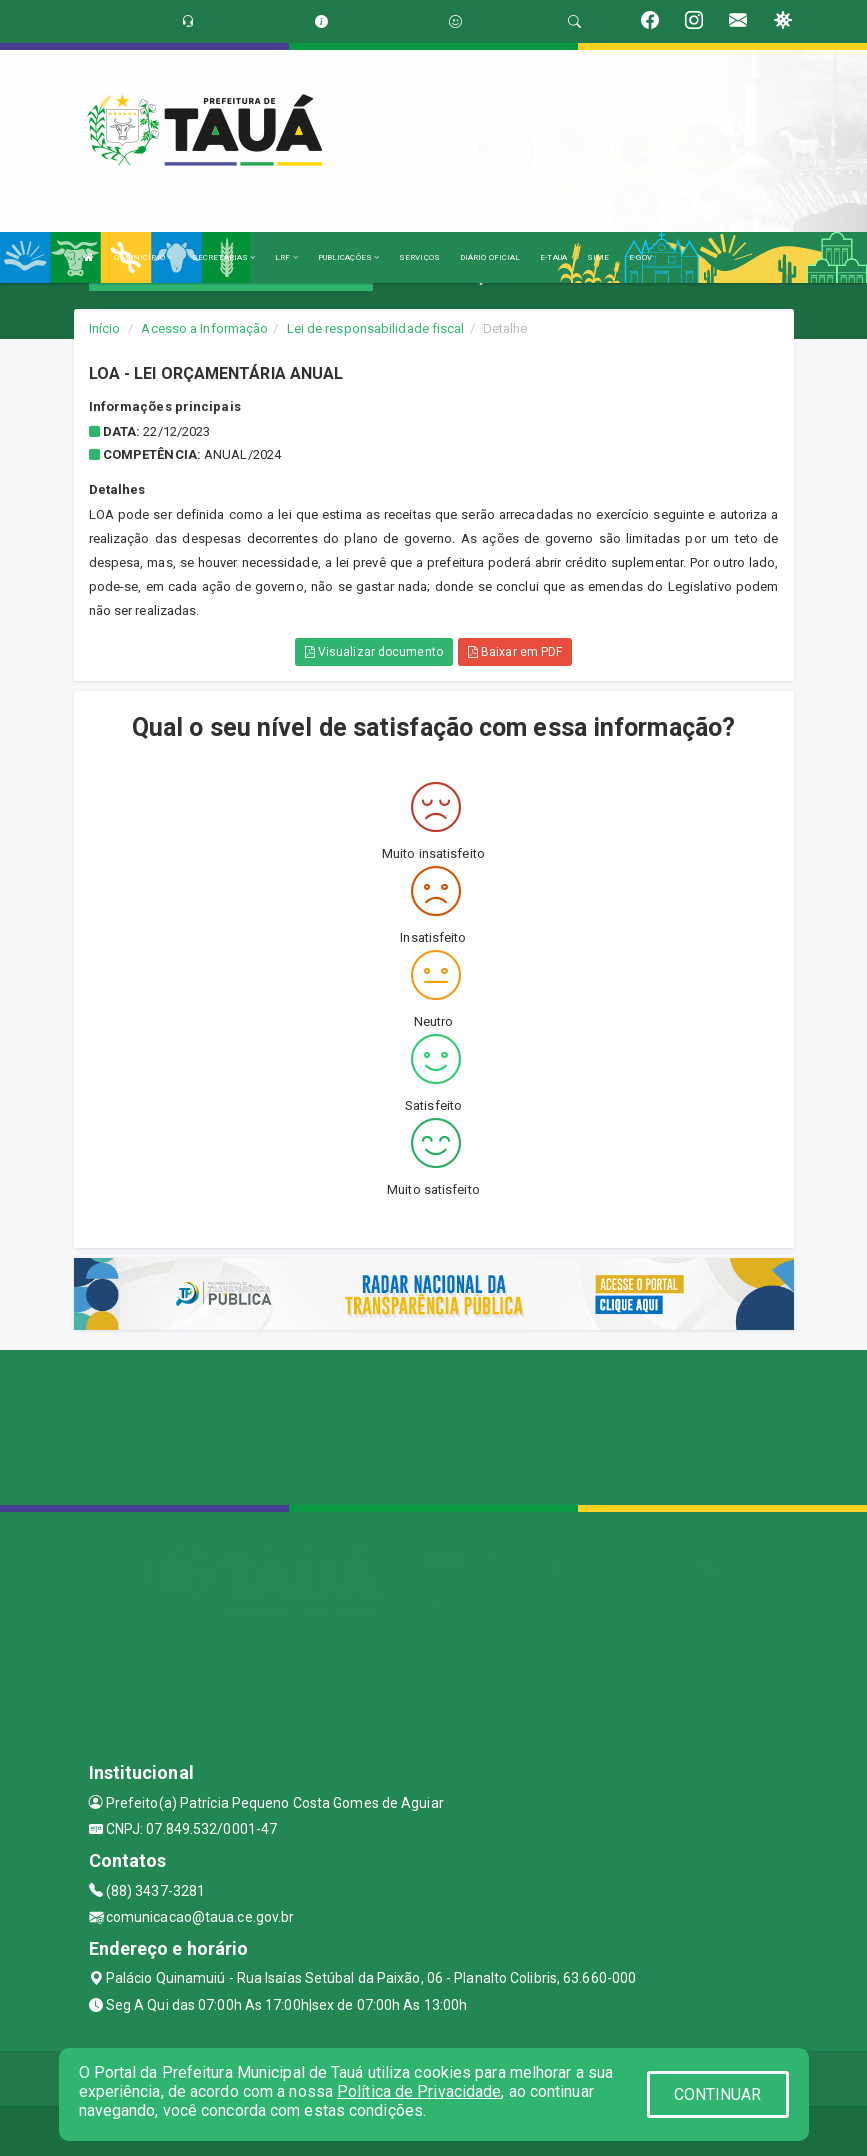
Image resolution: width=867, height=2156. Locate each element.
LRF (286, 257)
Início (105, 328)
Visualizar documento (374, 652)
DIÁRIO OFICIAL (490, 257)
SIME (598, 257)
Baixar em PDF (515, 652)
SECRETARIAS (223, 257)
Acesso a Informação (204, 328)
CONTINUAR (718, 2094)
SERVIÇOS (419, 257)
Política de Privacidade (419, 2091)
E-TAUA (553, 257)
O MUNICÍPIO (143, 257)
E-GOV (640, 257)
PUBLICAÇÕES (348, 257)
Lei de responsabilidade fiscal (376, 328)
